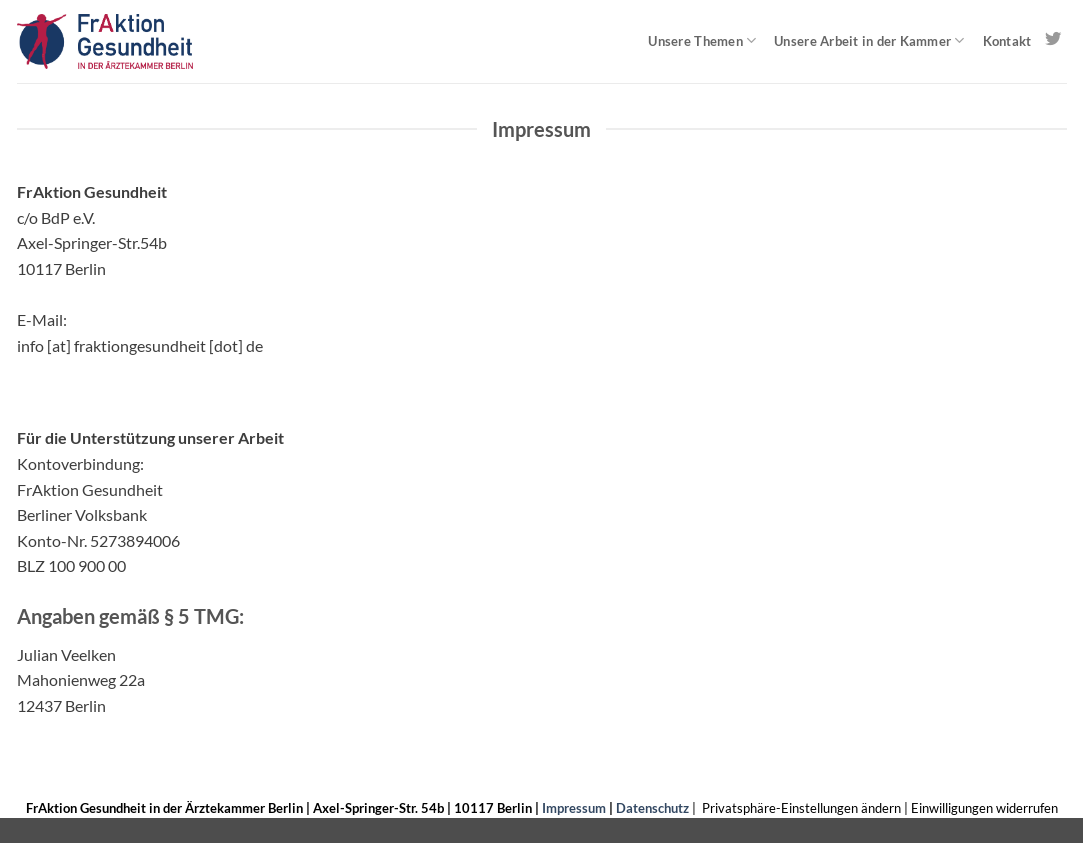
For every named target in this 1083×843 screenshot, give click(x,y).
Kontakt (1007, 41)
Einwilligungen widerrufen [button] (984, 808)
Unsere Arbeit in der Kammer (869, 40)
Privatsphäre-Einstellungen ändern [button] (801, 808)
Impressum (574, 808)
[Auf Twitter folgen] (1053, 40)
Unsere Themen (702, 40)
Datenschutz (652, 808)
